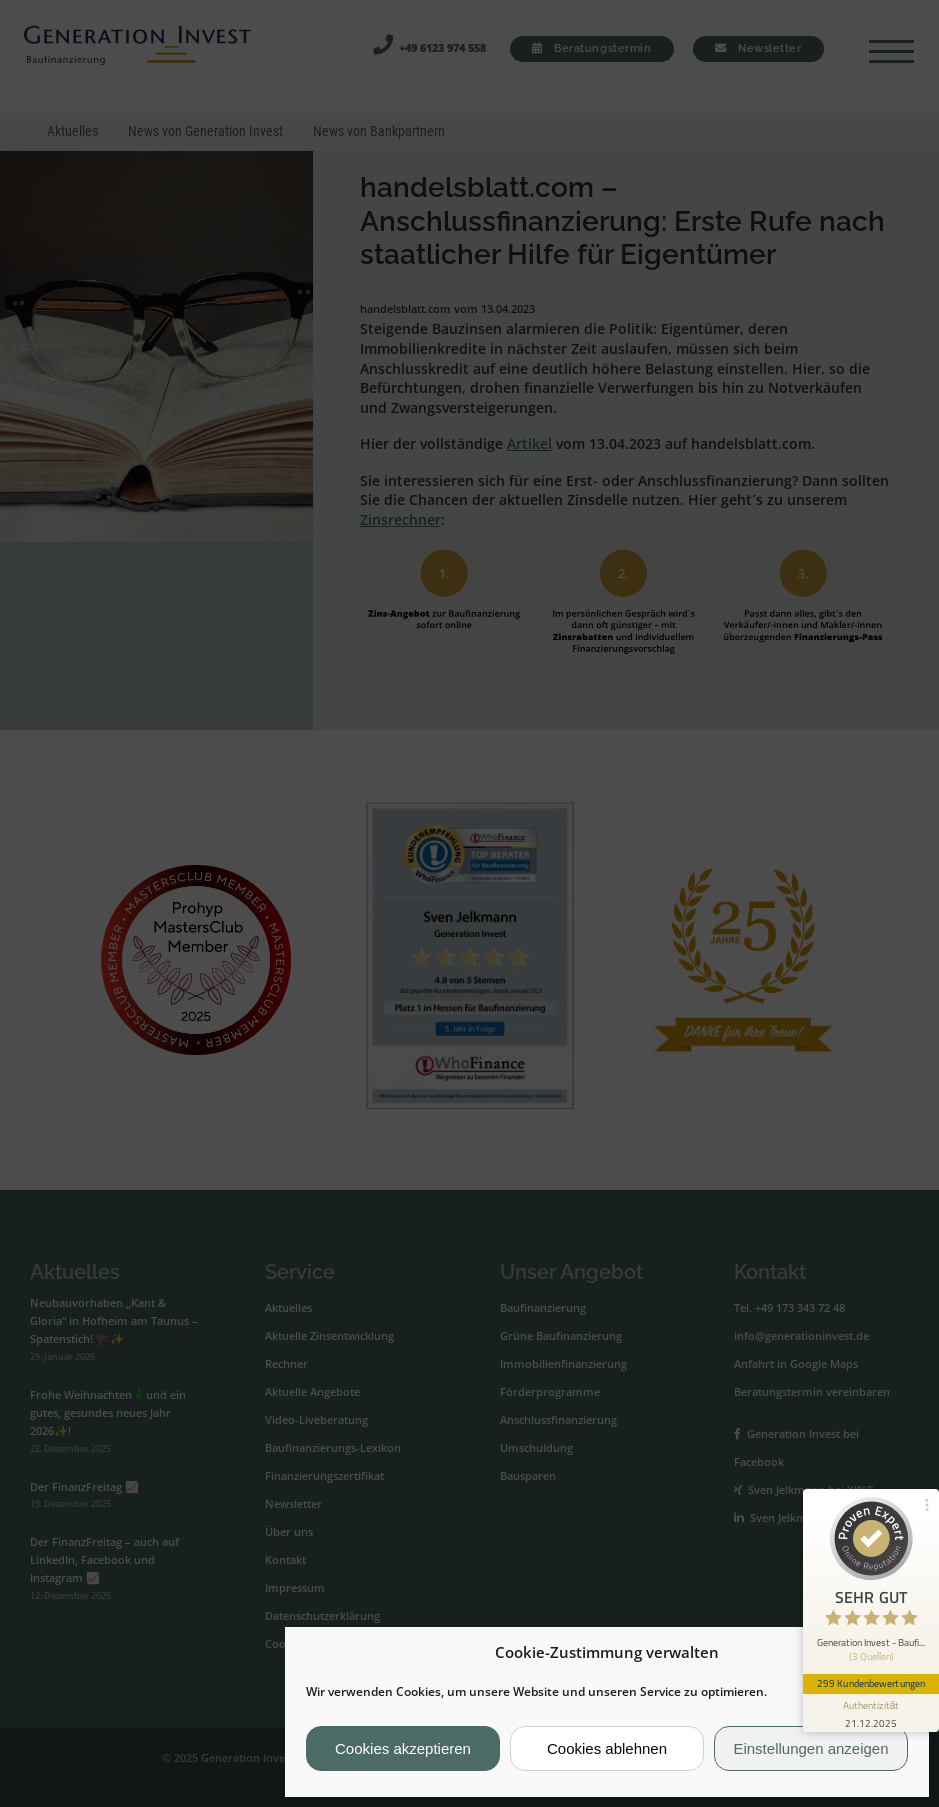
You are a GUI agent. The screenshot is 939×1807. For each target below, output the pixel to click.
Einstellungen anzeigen (810, 1748)
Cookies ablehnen (607, 1748)
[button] (898, 1653)
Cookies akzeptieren (403, 1748)
